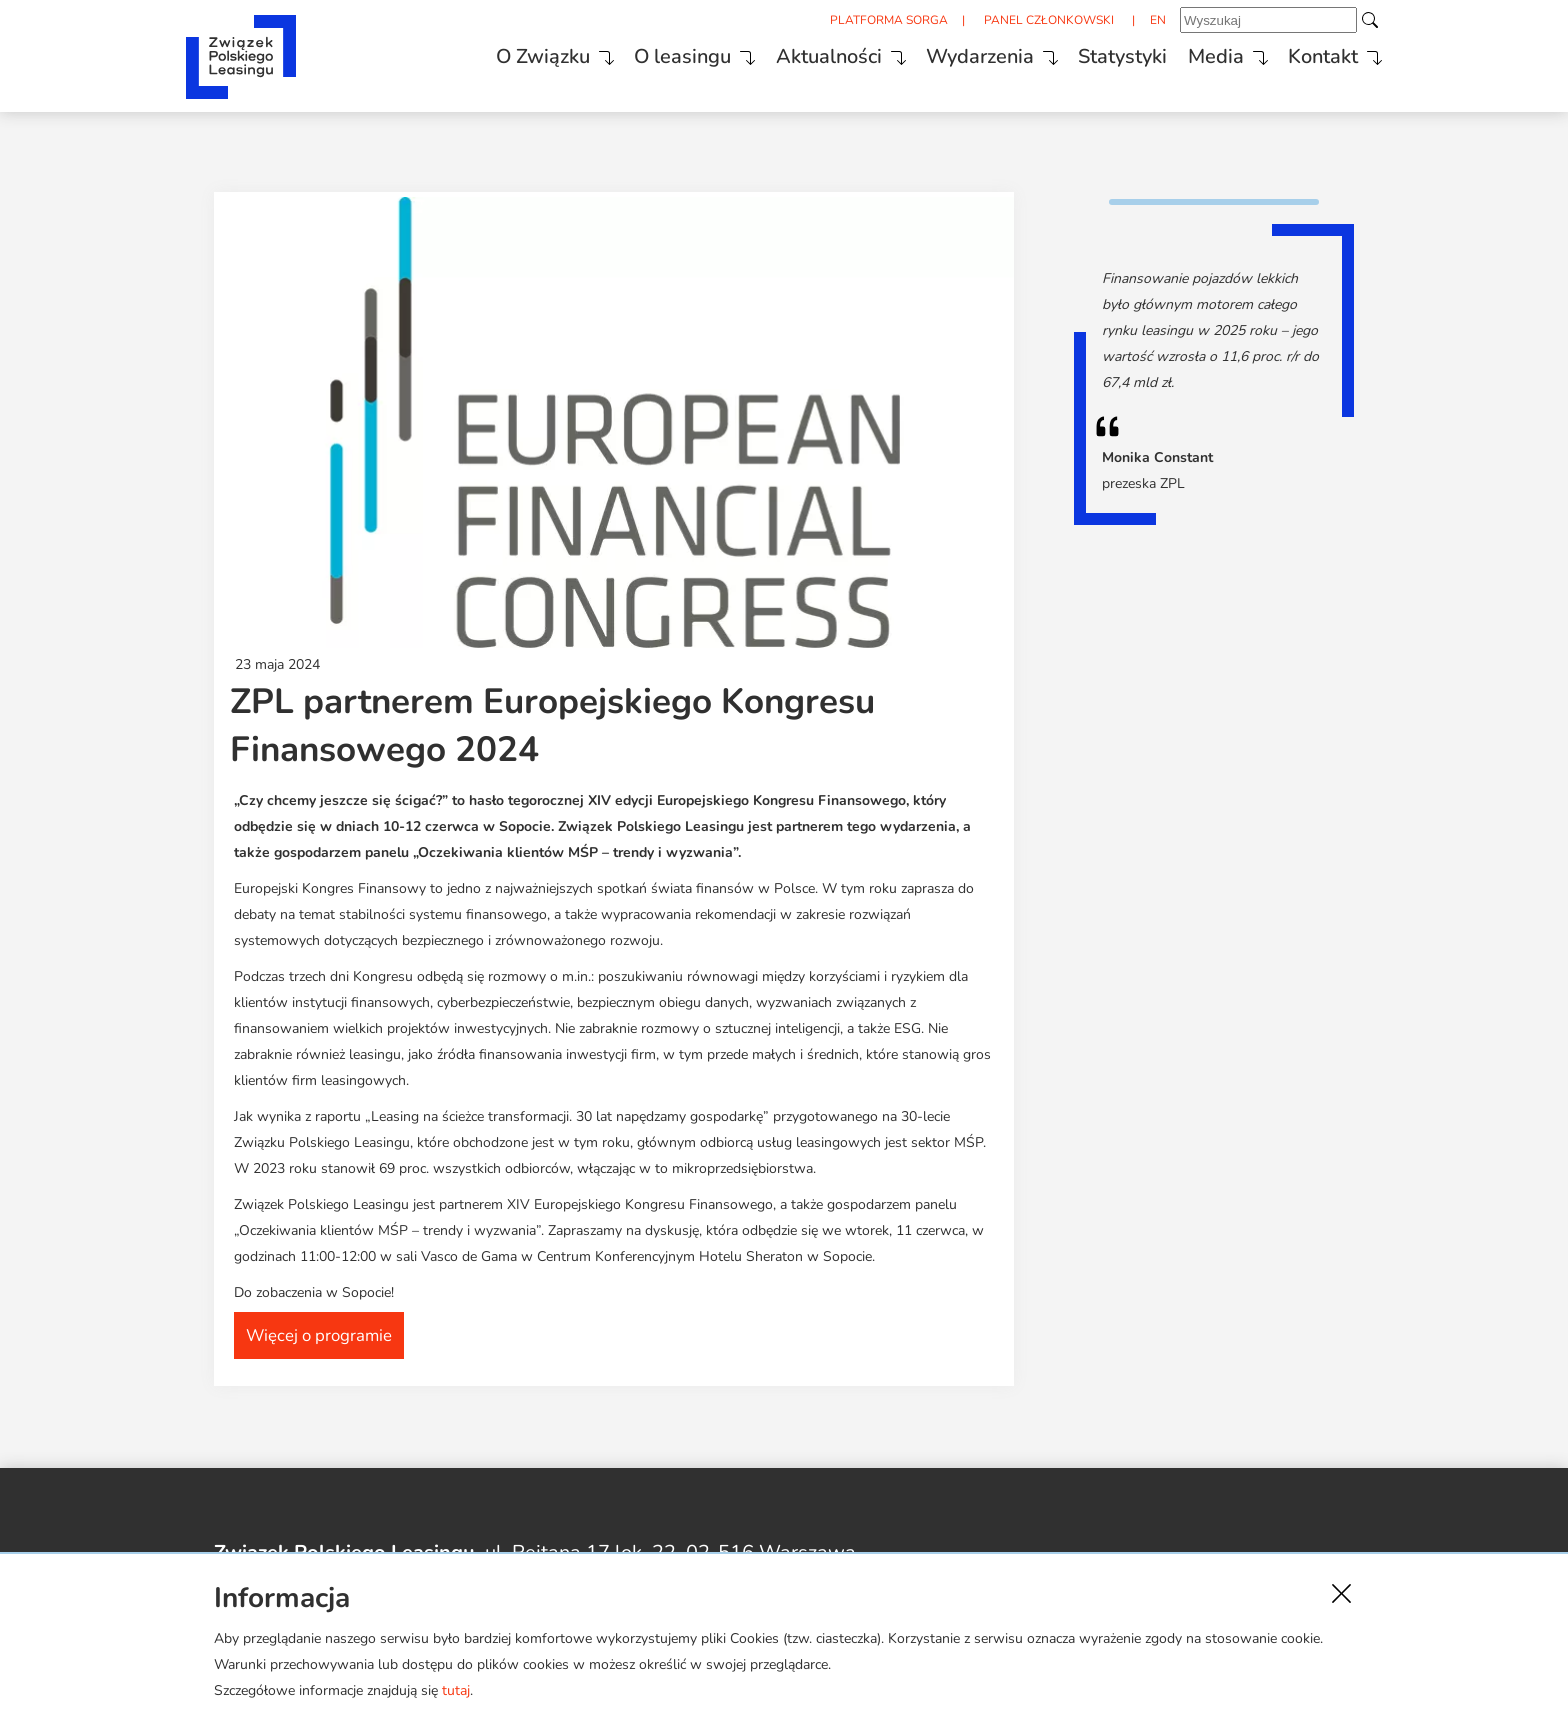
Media (1184, 53)
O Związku (493, 53)
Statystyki (1087, 53)
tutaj (456, 1690)
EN (1128, 21)
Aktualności (786, 53)
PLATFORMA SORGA (853, 21)
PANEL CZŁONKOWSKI (1016, 21)
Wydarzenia (941, 53)
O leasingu (636, 53)
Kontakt (1295, 53)
